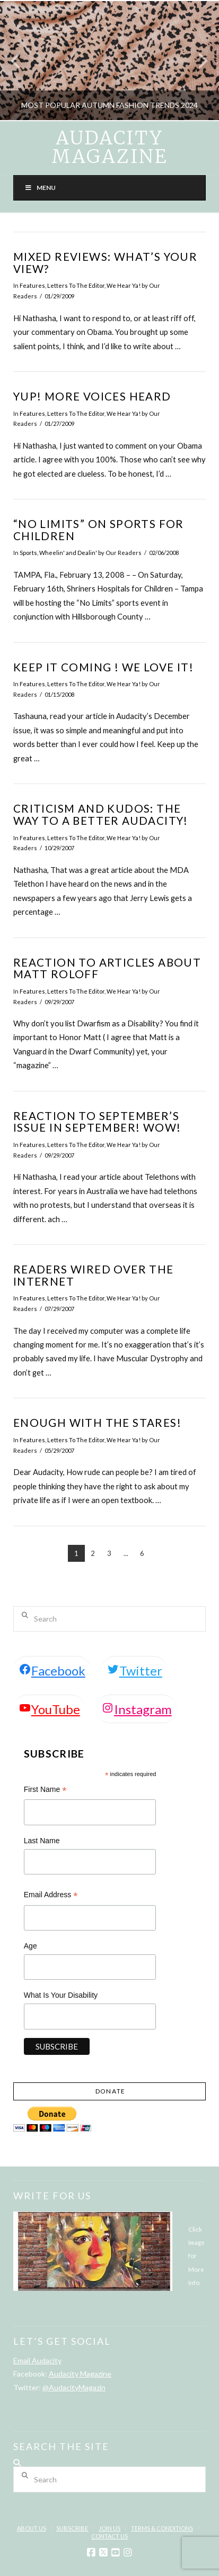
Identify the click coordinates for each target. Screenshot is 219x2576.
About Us (31, 2528)
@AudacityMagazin (74, 2387)
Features (32, 285)
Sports (28, 552)
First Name (45, 1791)
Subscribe (72, 2528)
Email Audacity (37, 2360)
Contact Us (109, 2536)
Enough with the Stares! (97, 1422)
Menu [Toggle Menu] (40, 188)
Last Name (42, 1840)
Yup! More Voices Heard (92, 396)
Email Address (51, 1896)
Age (30, 1946)
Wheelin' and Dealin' (68, 552)
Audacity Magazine (109, 147)
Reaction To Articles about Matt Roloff (107, 968)
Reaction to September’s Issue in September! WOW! (97, 1121)
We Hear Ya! (124, 285)
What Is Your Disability (61, 1995)
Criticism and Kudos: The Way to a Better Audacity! (100, 814)
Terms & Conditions (162, 2528)
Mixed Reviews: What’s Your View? (105, 262)
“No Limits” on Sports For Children (98, 529)
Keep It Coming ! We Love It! (103, 667)
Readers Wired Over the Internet (93, 1275)
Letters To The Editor (75, 285)
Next (196, 60)
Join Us (109, 2528)
